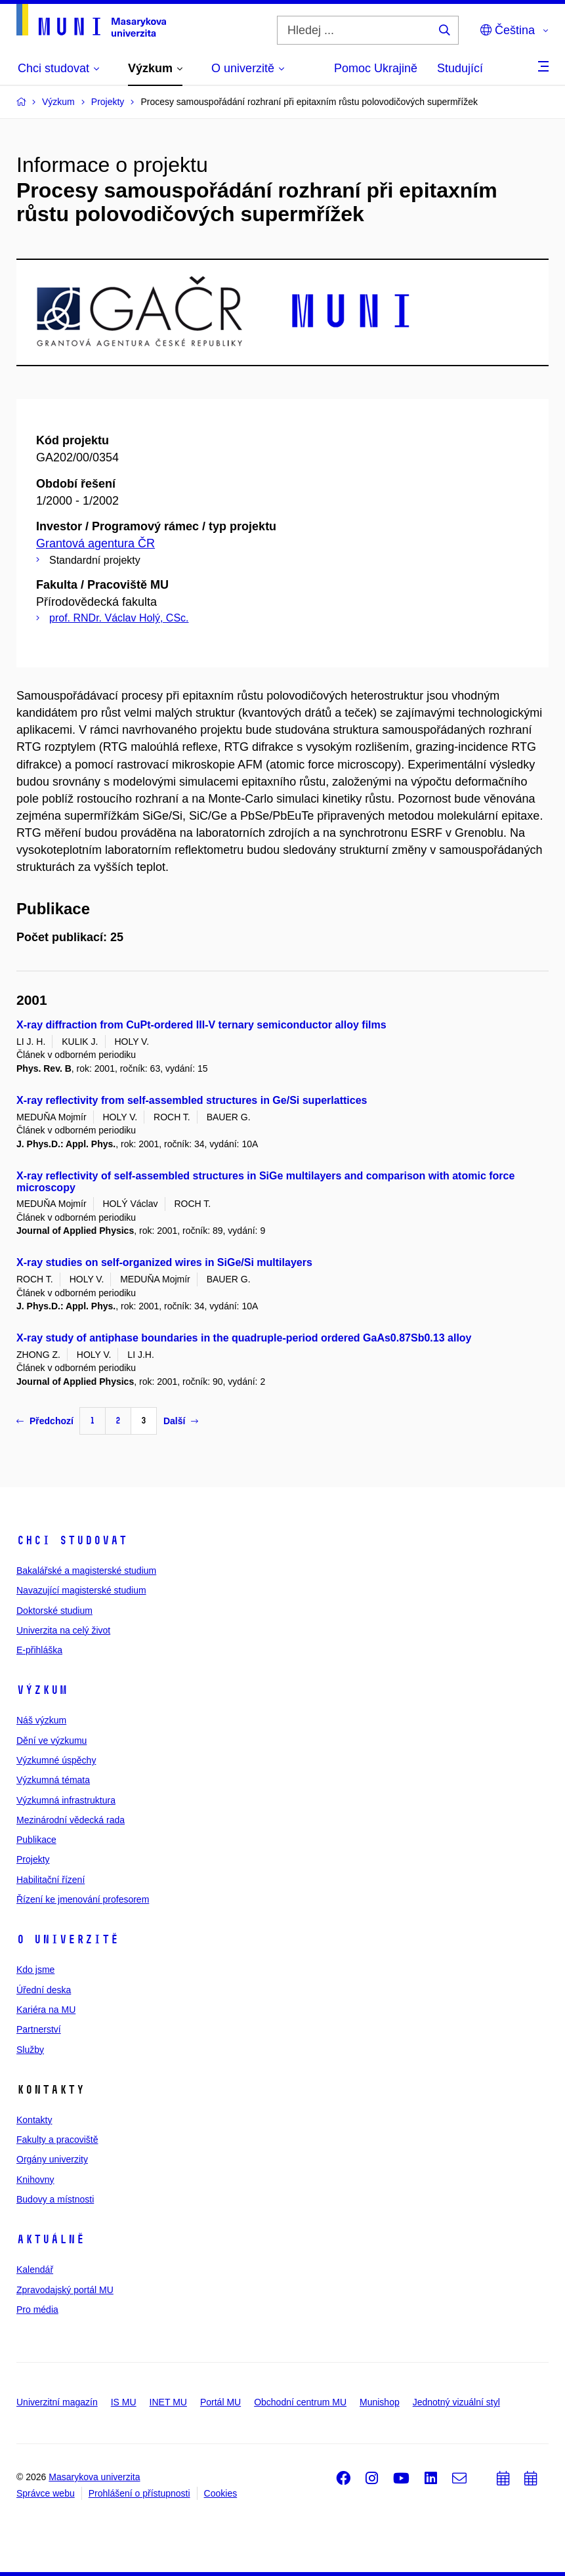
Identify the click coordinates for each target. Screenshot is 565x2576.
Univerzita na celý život (63, 1630)
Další (180, 1421)
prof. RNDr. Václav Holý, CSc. (119, 617)
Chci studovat (71, 1540)
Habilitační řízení (50, 1879)
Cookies (221, 2493)
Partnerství (38, 2029)
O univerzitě (67, 1939)
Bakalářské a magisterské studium (86, 1570)
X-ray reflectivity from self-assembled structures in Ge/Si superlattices (191, 1100)
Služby (30, 2049)
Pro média (37, 2309)
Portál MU (220, 2402)
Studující (460, 68)
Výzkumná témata (53, 1780)
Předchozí (44, 1421)
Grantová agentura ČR (95, 543)
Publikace (36, 1839)
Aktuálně (50, 2239)
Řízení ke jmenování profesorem (82, 1899)
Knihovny (35, 2179)
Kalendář (34, 2269)
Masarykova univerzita (94, 2477)
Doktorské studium (54, 1610)
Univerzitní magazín (57, 2402)
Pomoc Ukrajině (375, 68)
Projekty (33, 1859)
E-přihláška (39, 1650)
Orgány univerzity (52, 2159)
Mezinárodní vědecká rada (70, 1820)
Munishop (380, 2402)
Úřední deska (43, 1990)
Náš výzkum (41, 1720)
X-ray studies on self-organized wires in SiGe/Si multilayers (164, 1262)
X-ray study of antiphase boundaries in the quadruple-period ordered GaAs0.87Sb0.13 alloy (244, 1337)
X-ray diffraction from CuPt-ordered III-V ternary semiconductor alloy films (201, 1024)
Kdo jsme (35, 1969)
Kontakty (34, 2120)
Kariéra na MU (45, 2009)
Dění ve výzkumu (51, 1740)
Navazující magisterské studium (81, 1590)
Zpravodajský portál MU (65, 2290)
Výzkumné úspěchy (56, 1760)
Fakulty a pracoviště (57, 2139)
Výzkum (42, 1690)
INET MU (168, 2402)
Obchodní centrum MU (300, 2402)
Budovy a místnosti (55, 2199)
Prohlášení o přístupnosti (139, 2493)
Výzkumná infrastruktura (65, 1800)
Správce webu (45, 2493)
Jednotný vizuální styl (456, 2402)
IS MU (123, 2402)
